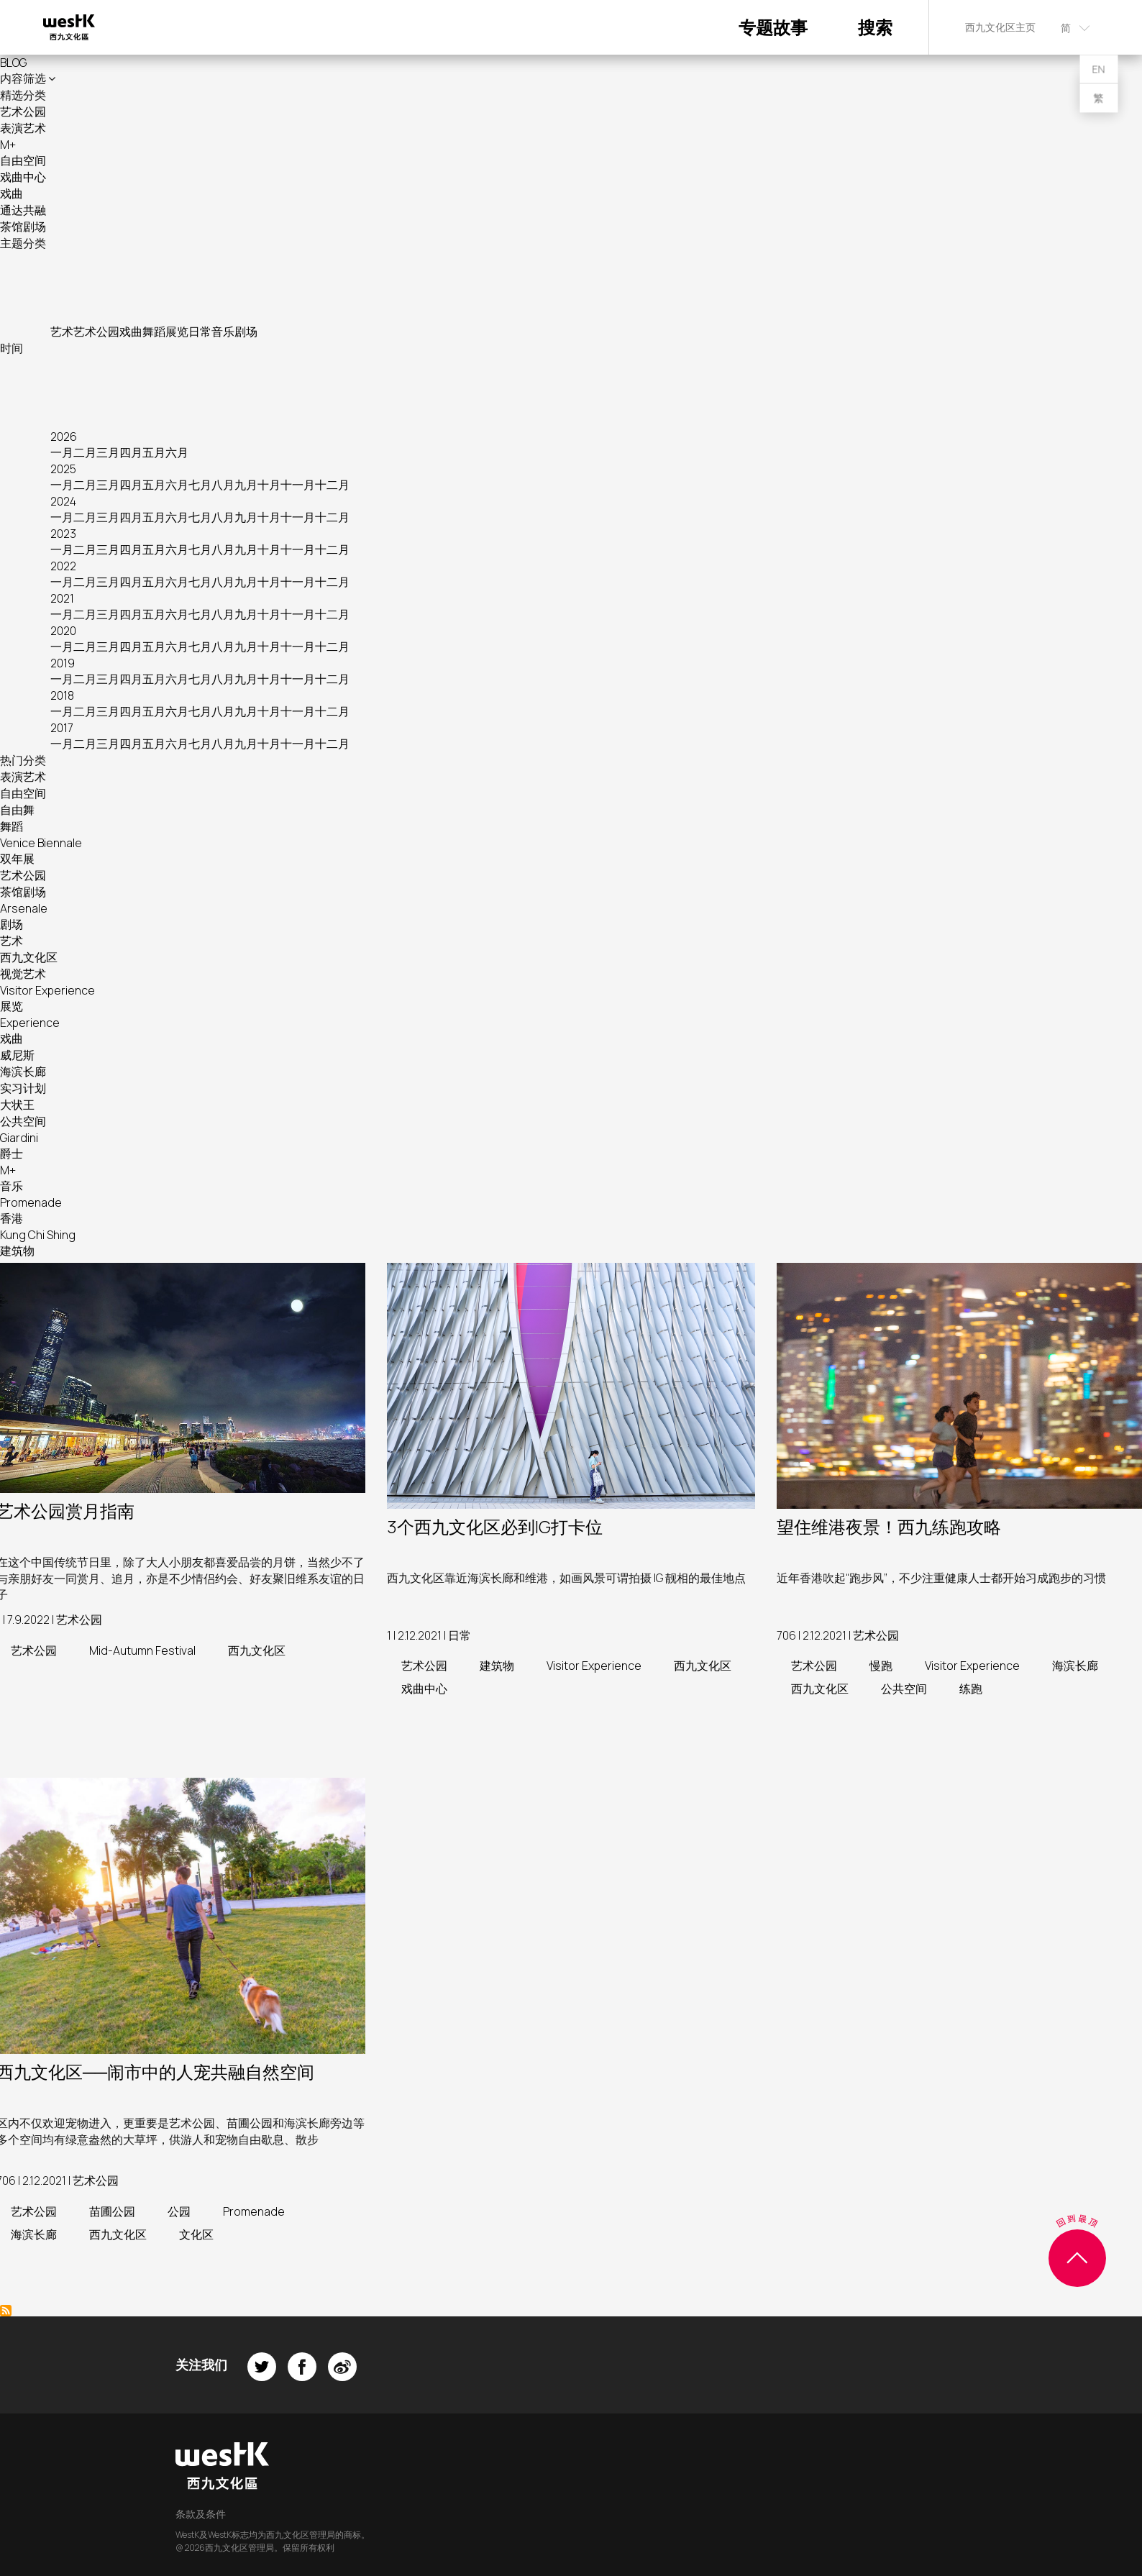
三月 (107, 452)
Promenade (31, 1202)
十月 (268, 485)
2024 (63, 501)
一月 (61, 452)
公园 (179, 2211)
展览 (176, 331)
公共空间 (23, 1121)
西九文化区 (29, 957)
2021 (62, 598)
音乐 (222, 331)
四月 (130, 452)
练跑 (970, 1688)
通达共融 (23, 210)
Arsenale (23, 908)
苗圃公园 (112, 2211)
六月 (176, 452)
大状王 (17, 1105)
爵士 (11, 1153)
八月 (222, 485)
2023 (63, 534)
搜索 (875, 27)
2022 (63, 566)
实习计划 (23, 1088)
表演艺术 (23, 128)
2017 (61, 728)
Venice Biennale (41, 843)
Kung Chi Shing (38, 1235)
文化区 (196, 2234)
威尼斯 (17, 1055)
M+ (8, 144)
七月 (199, 485)
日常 (199, 331)
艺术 (61, 331)
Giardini (19, 1138)
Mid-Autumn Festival (142, 1650)
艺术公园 (23, 111)
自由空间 (23, 160)
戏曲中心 (23, 177)
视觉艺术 (23, 974)
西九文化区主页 (1000, 27)
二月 (84, 452)
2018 (62, 695)
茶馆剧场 (23, 226)
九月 (245, 485)
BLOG (13, 62)
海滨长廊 (23, 1071)
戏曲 (11, 193)
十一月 (297, 485)
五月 (153, 452)
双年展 (17, 859)
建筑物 (17, 1251)
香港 (11, 1218)
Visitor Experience (47, 990)
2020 (63, 631)
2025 (63, 469)
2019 (62, 663)
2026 (63, 436)
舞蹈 (153, 331)
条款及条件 (200, 2514)
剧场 (245, 331)
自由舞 (17, 810)
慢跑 (880, 1665)
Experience (30, 1023)
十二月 (332, 485)
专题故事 (773, 27)
